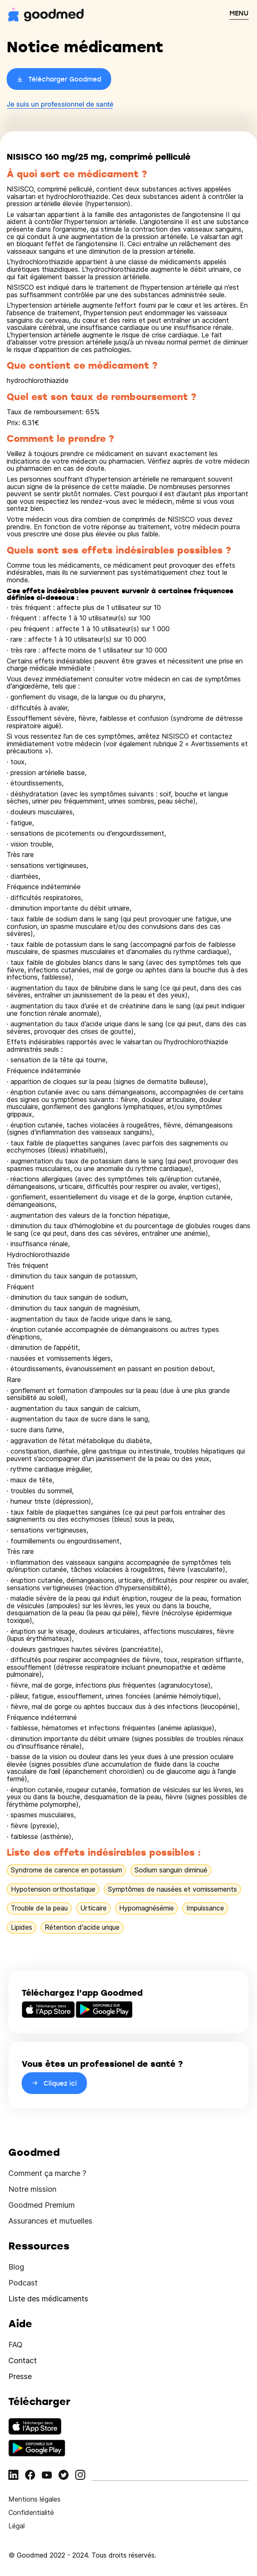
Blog (16, 2266)
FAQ (15, 2344)
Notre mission (32, 2189)
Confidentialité (31, 2512)
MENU (239, 13)
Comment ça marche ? (47, 2173)
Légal (16, 2526)
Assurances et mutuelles (50, 2220)
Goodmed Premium (41, 2205)
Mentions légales (34, 2499)
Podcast (23, 2282)
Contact (22, 2360)
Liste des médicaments (48, 2298)
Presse (20, 2376)
